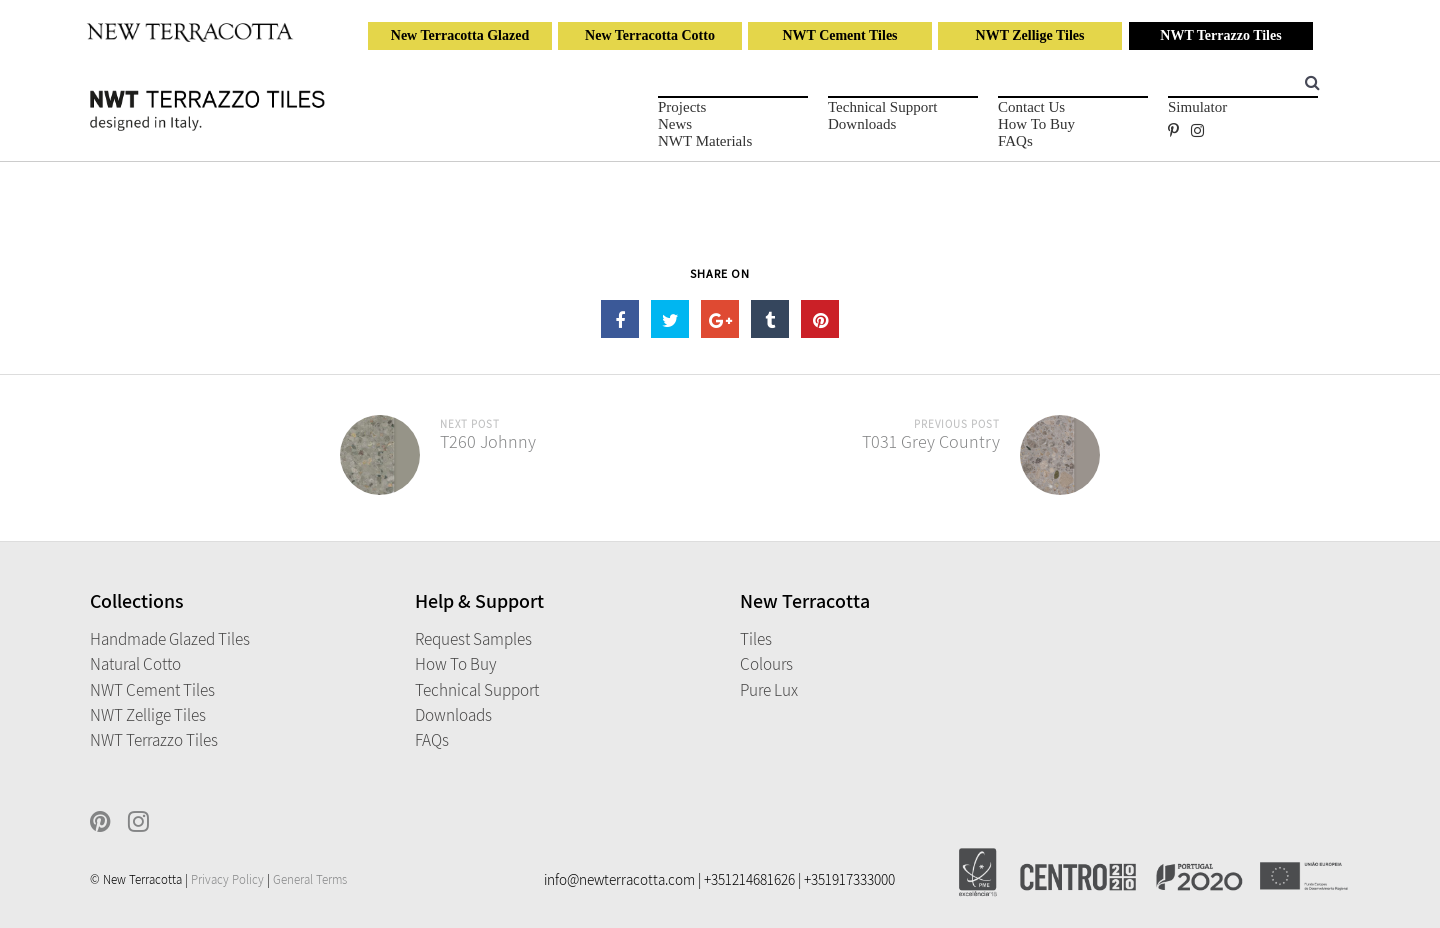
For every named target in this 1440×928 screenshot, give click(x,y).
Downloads (862, 124)
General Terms (310, 879)
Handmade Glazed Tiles (170, 639)
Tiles (756, 639)
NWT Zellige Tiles (1030, 35)
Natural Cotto (135, 664)
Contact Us (1031, 107)
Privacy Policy (227, 879)
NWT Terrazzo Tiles (1220, 35)
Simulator (1197, 107)
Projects (682, 107)
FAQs (1015, 141)
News (675, 124)
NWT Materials (705, 141)
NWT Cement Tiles (839, 35)
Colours (766, 664)
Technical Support (882, 107)
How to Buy (1036, 124)
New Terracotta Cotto (650, 35)
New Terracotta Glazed (460, 35)
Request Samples (473, 639)
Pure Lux (769, 690)
